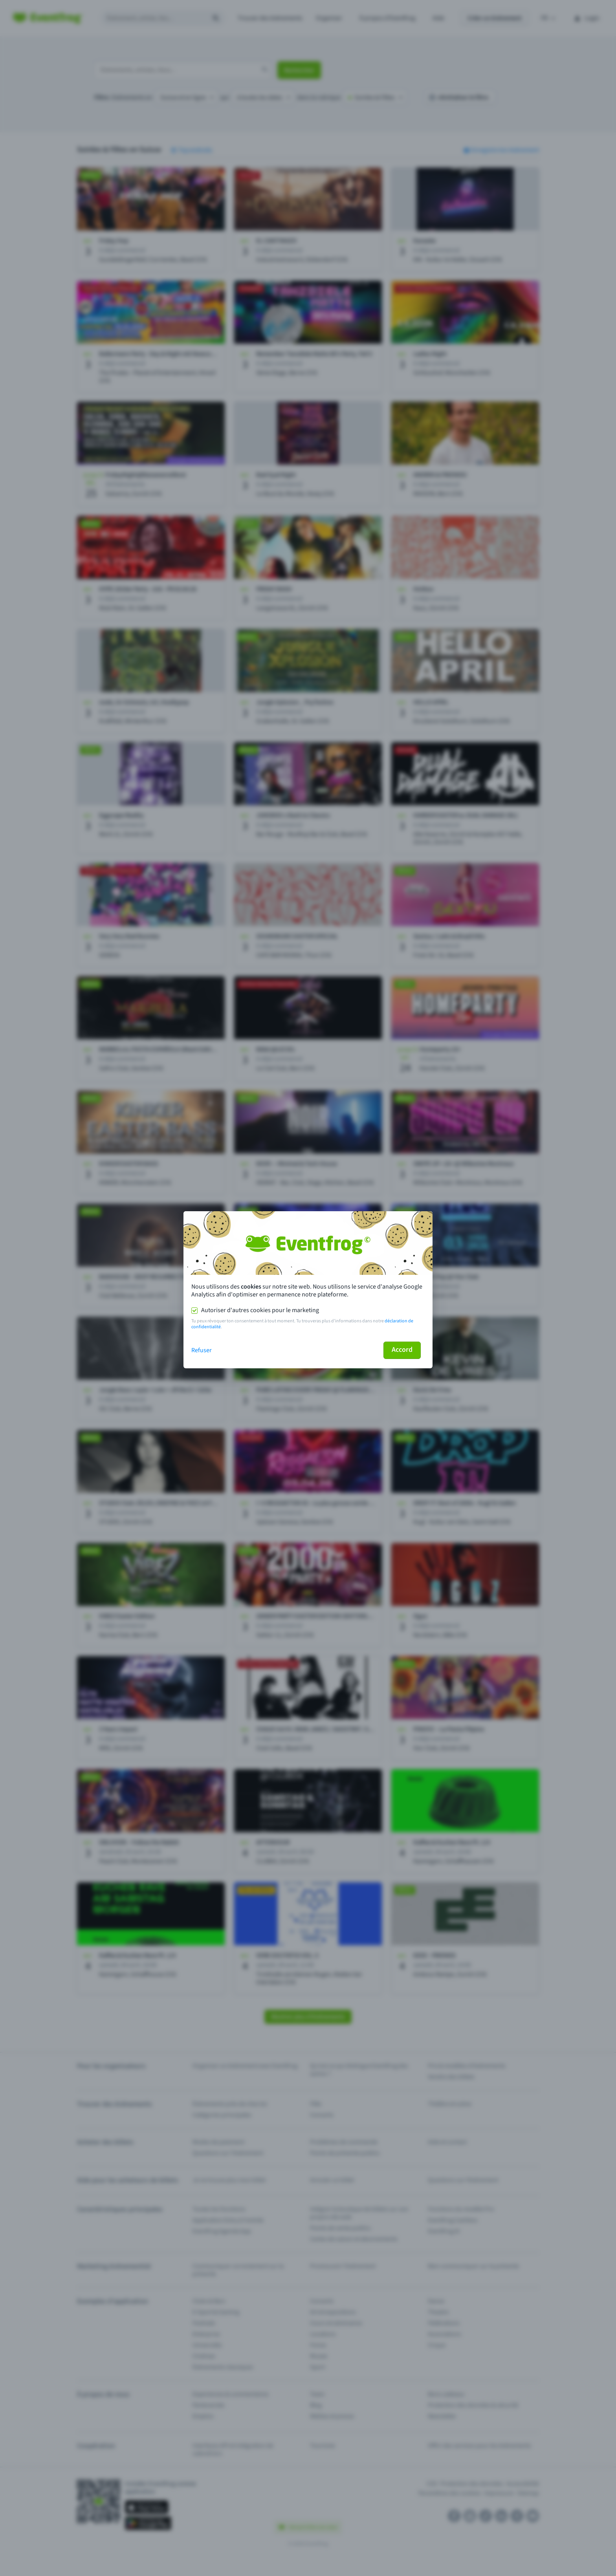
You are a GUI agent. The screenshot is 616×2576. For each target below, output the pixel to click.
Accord (402, 1350)
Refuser (201, 1350)
